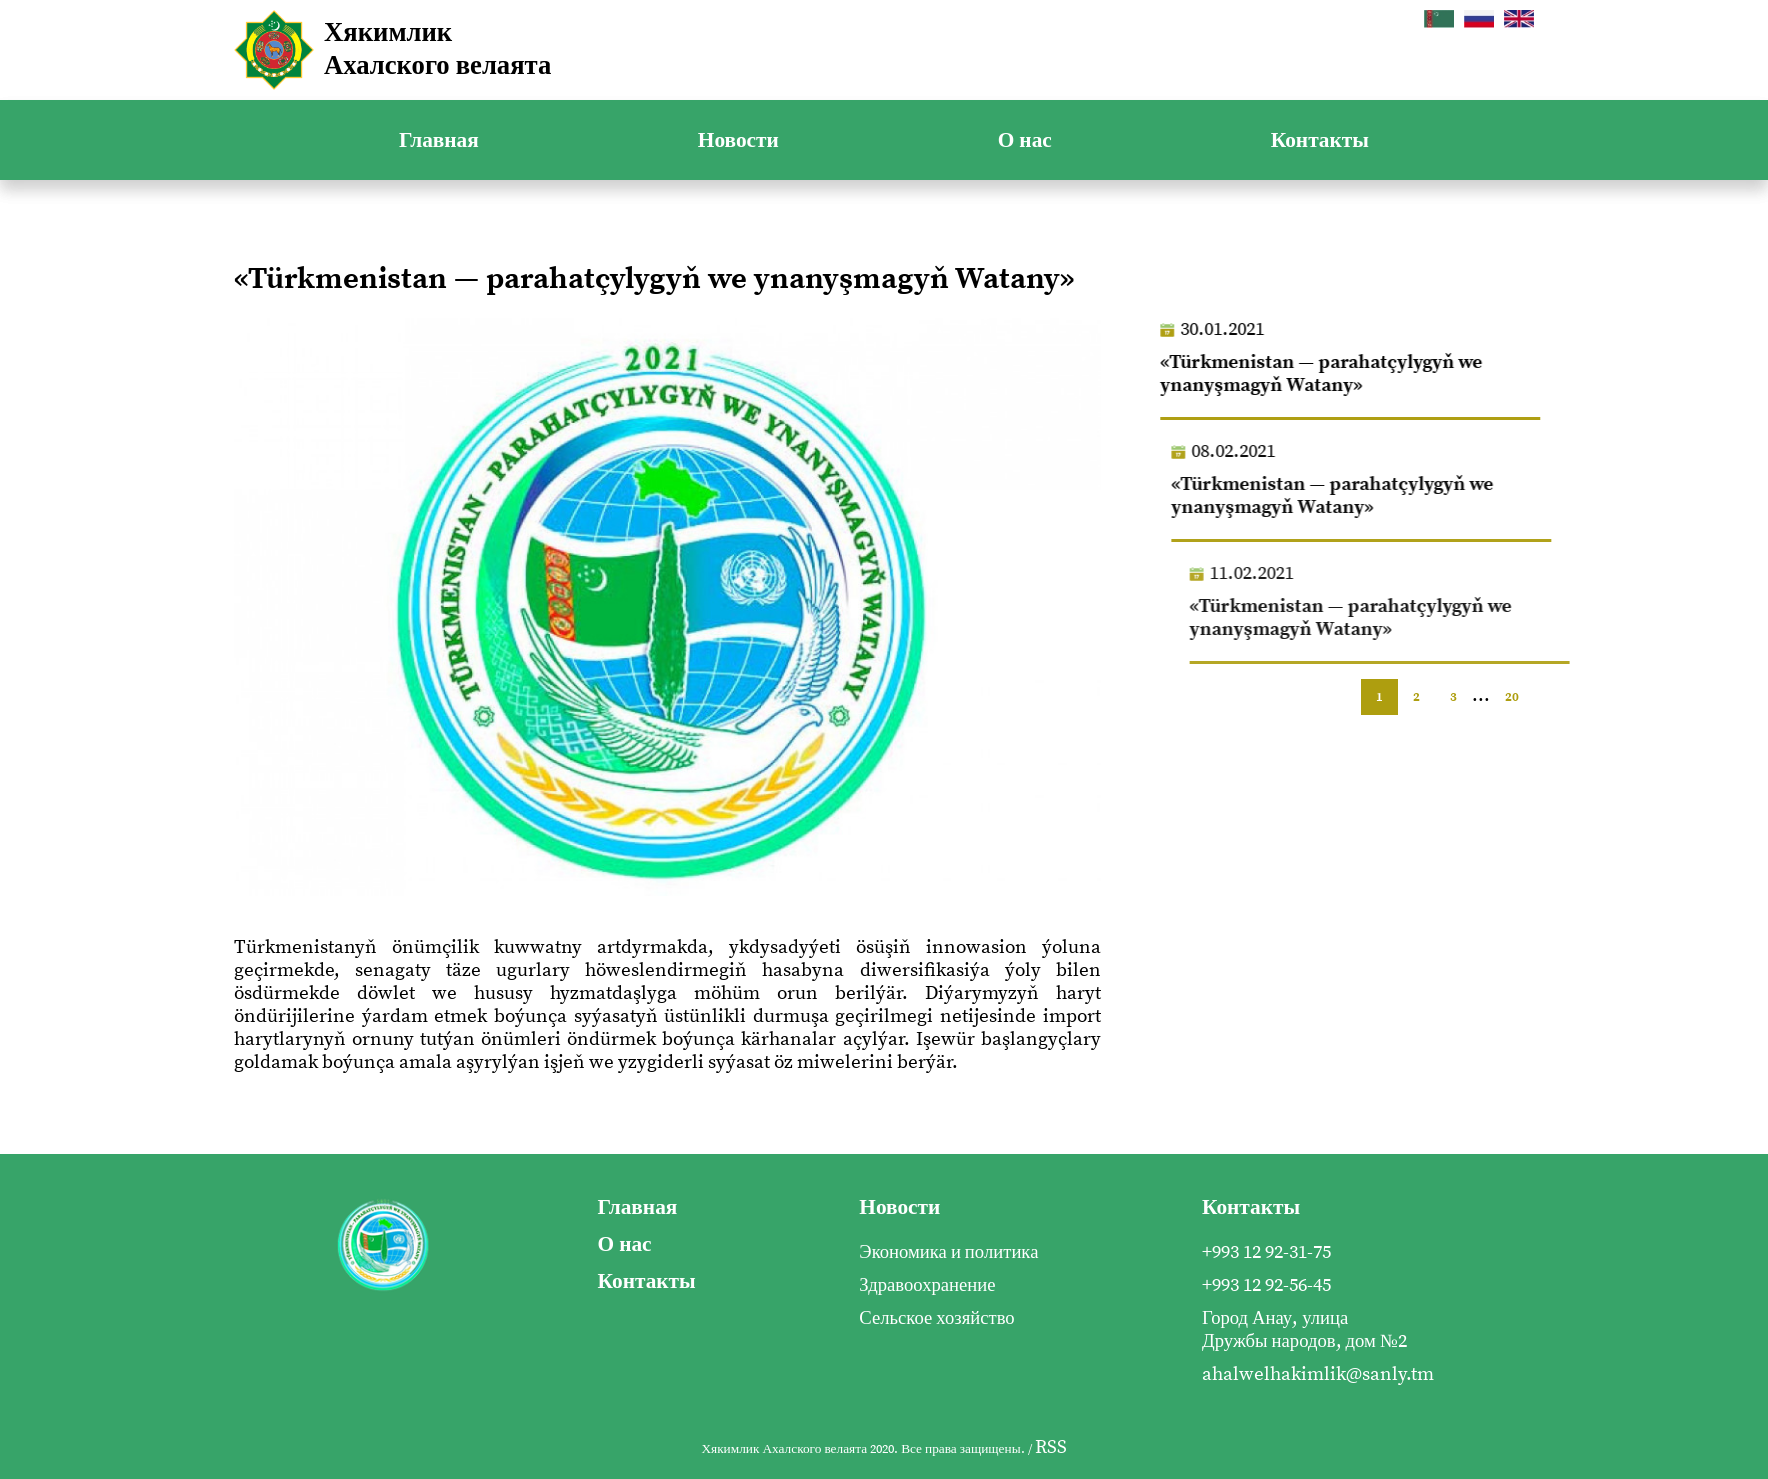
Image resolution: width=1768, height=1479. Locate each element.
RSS (1051, 1447)
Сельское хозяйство (936, 1318)
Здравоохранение (927, 1285)
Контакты (1320, 140)
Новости (738, 140)
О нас (1025, 140)
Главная (439, 140)
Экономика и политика (948, 1252)
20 (1512, 697)
